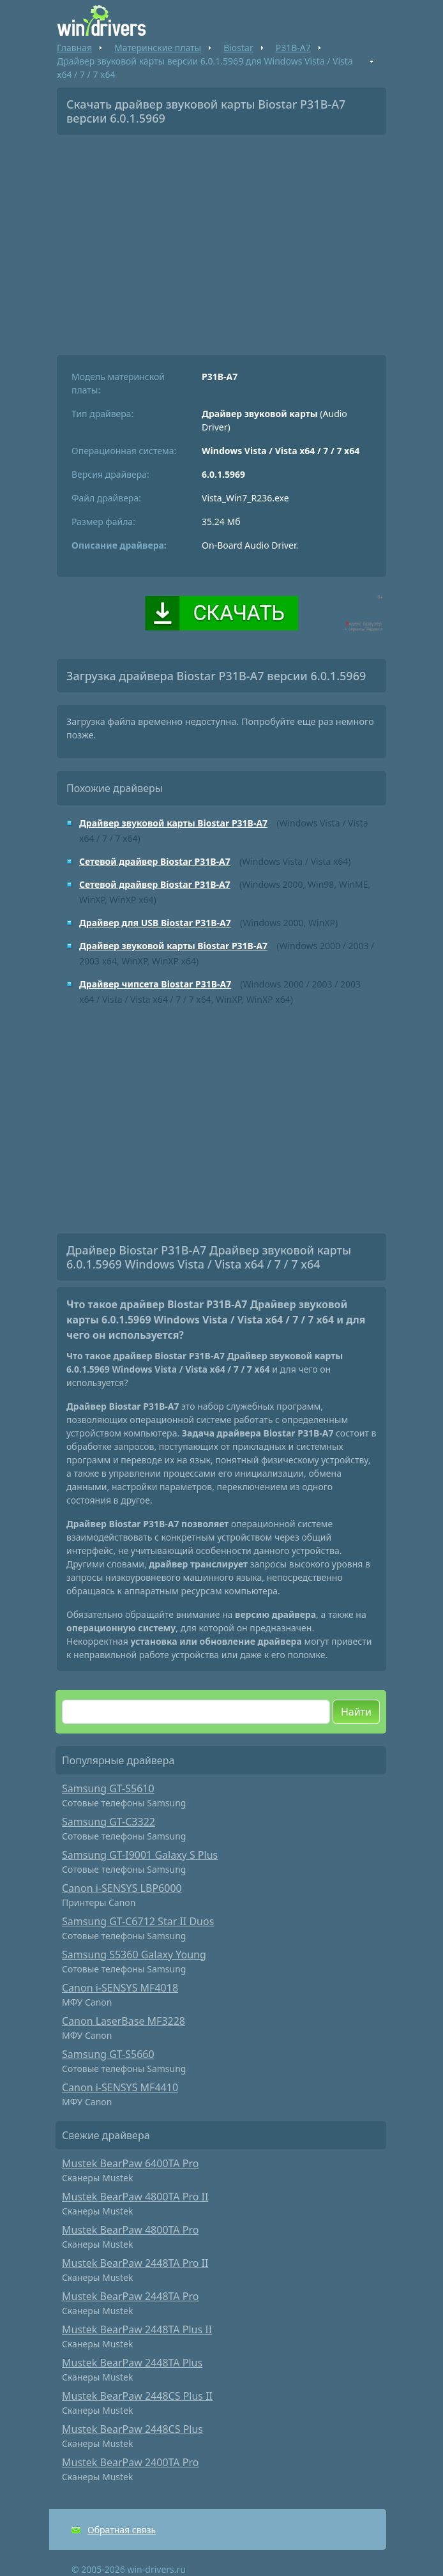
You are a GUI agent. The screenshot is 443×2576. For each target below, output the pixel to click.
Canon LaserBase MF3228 (123, 2021)
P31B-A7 (293, 48)
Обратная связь (121, 2530)
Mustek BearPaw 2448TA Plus (132, 2363)
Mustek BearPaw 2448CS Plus (132, 2429)
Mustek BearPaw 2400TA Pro (130, 2462)
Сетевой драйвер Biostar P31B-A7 (154, 861)
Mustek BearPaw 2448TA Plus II (137, 2329)
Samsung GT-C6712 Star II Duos (138, 1921)
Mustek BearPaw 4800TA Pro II (135, 2197)
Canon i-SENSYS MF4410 (120, 2087)
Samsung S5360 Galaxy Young (134, 1954)
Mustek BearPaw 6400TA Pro (130, 2163)
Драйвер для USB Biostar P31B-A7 (155, 923)
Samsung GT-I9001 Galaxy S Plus (140, 1855)
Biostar (238, 48)
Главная (74, 48)
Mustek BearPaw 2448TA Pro (130, 2296)
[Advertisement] (221, 240)
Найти (356, 1712)
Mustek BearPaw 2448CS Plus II (137, 2396)
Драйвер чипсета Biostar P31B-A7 (155, 984)
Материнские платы (157, 48)
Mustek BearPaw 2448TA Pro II (135, 2263)
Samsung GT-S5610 (108, 1788)
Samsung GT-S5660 (108, 2054)
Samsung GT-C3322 (108, 1822)
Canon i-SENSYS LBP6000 (122, 1888)
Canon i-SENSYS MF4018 (120, 1988)
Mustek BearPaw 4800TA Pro (130, 2230)
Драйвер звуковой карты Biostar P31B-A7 (173, 823)
